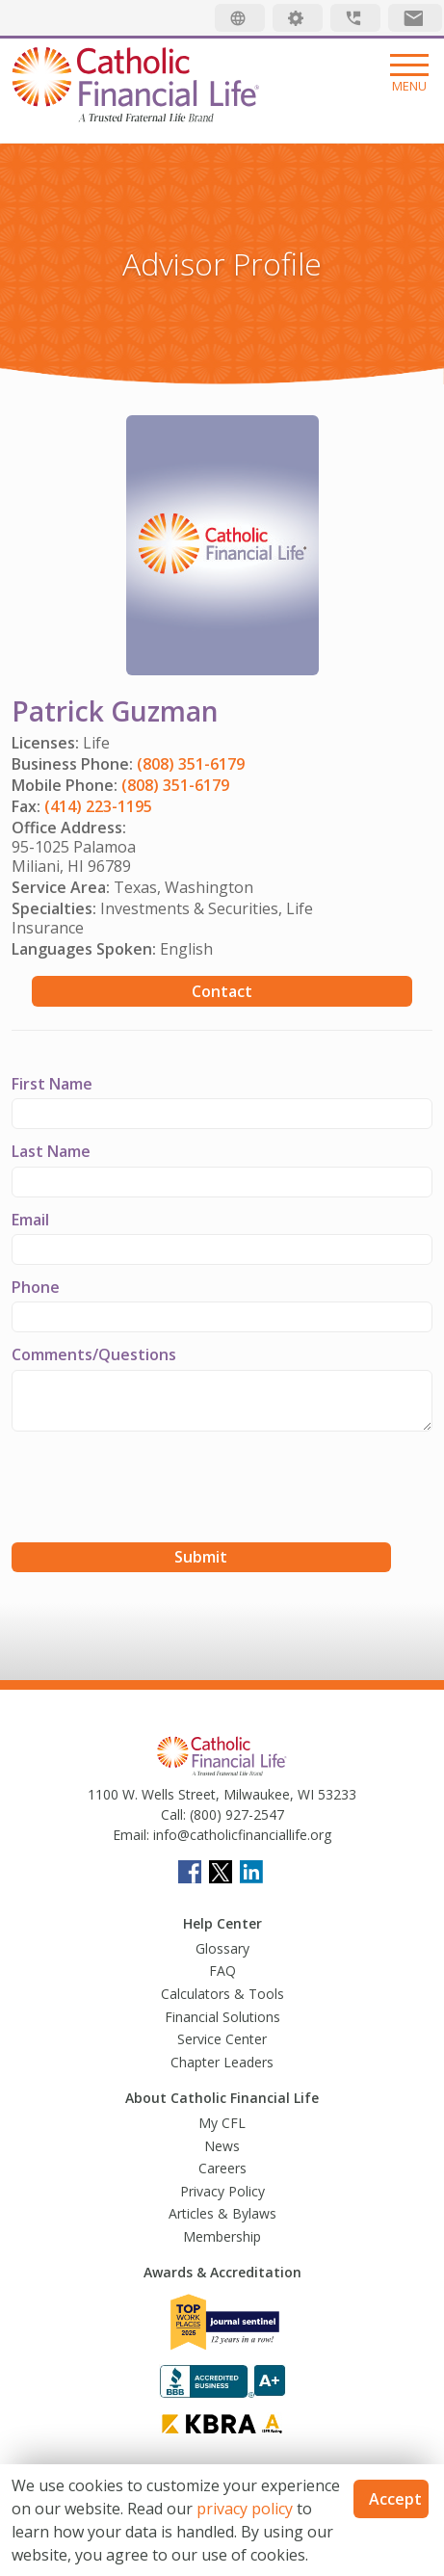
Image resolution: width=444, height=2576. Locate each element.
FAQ (222, 1970)
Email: (131, 1835)
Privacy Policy (222, 2191)
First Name (52, 1083)
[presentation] (158, 1489)
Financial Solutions (222, 2017)
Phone (36, 1287)
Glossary (222, 1948)
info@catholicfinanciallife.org (240, 1835)
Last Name (51, 1151)
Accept (395, 2499)
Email (30, 1219)
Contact (222, 991)
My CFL (222, 2123)
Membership (222, 2236)
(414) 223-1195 (98, 806)
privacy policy (244, 2508)
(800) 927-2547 (235, 1814)
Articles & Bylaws (222, 2213)
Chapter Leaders (222, 2062)
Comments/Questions (94, 1354)
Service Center (222, 2039)
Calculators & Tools (222, 1994)
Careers (222, 2168)
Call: (173, 1814)
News (222, 2146)
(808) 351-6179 (191, 764)
